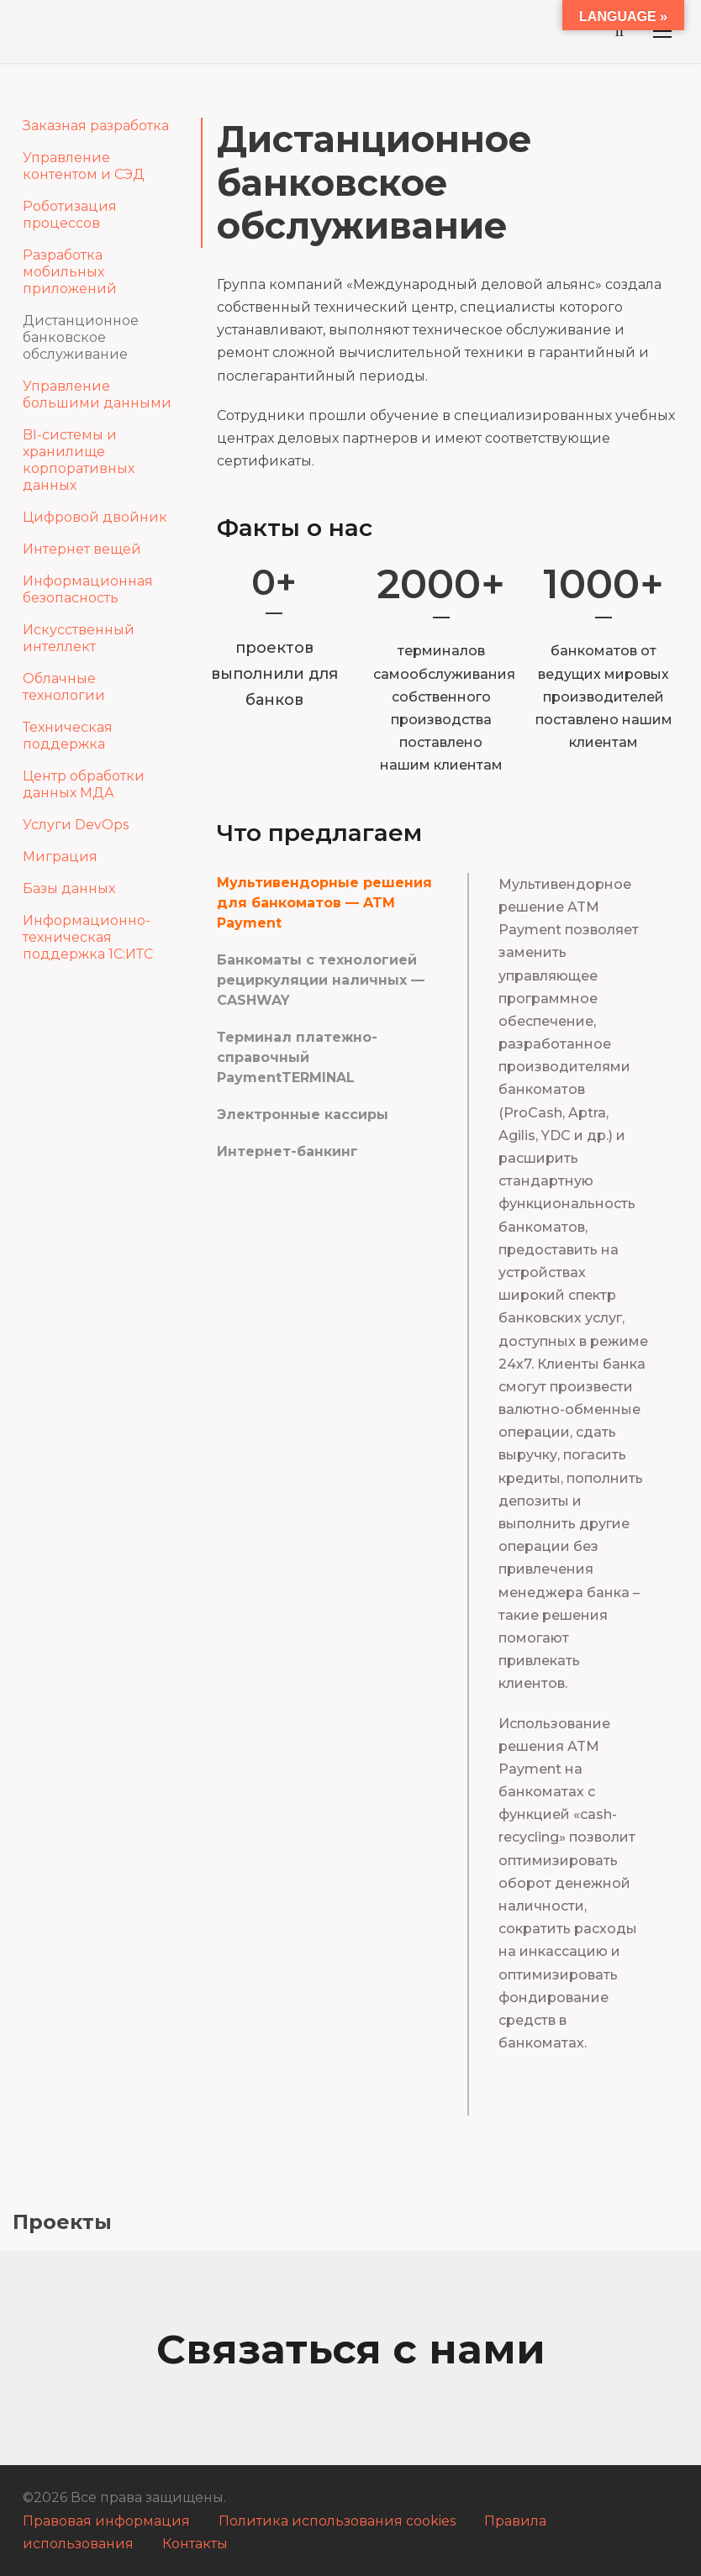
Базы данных (69, 888)
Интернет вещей (82, 549)
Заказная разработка (96, 126)
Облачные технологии (64, 686)
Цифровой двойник (95, 517)
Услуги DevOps (76, 825)
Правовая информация (106, 2521)
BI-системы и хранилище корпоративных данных (78, 460)
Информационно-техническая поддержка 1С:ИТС (88, 937)
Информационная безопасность (88, 589)
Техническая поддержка (68, 735)
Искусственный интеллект (78, 638)
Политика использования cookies (337, 2521)
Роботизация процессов (70, 214)
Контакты (195, 2544)
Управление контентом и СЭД (84, 166)
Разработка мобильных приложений (70, 272)
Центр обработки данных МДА (84, 784)
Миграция (60, 857)
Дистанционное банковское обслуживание (81, 337)
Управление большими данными (97, 394)
